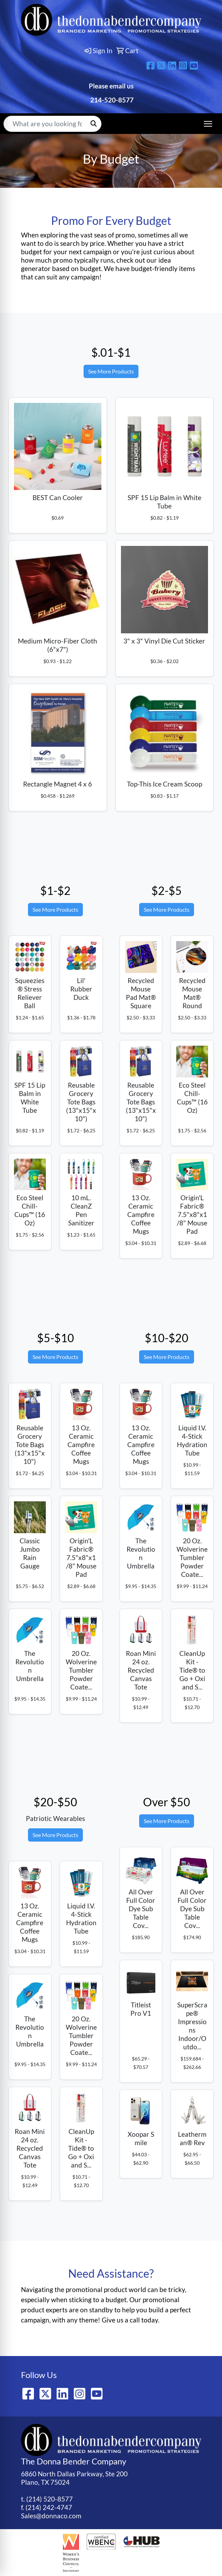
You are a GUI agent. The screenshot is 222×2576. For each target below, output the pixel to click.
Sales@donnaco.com (51, 2516)
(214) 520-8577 (49, 2499)
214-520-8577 (111, 100)
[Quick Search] (45, 124)
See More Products (111, 371)
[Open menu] (208, 124)
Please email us (111, 86)
